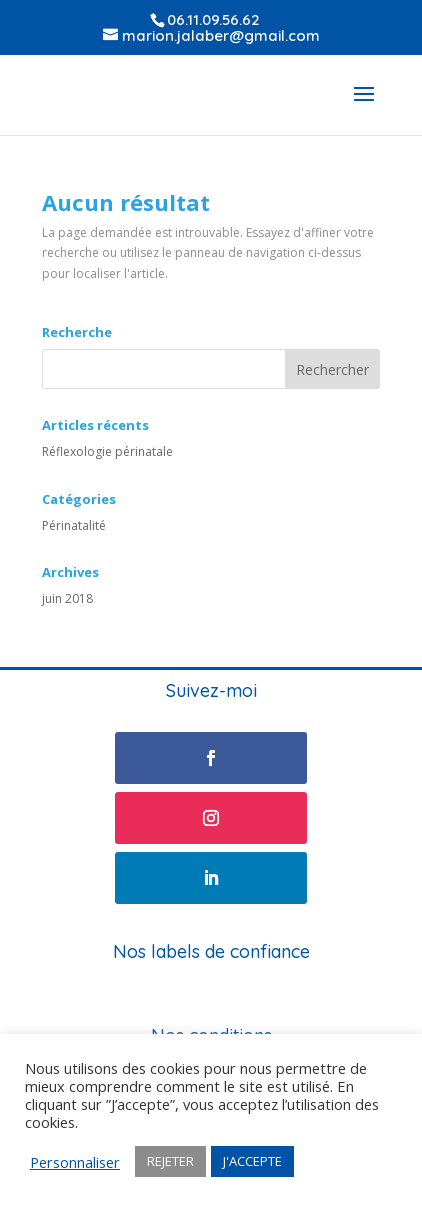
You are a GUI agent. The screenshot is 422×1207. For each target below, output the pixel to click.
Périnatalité (74, 525)
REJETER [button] (170, 1161)
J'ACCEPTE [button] (252, 1161)
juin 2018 (67, 598)
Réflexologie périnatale (107, 451)
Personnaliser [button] (75, 1162)
